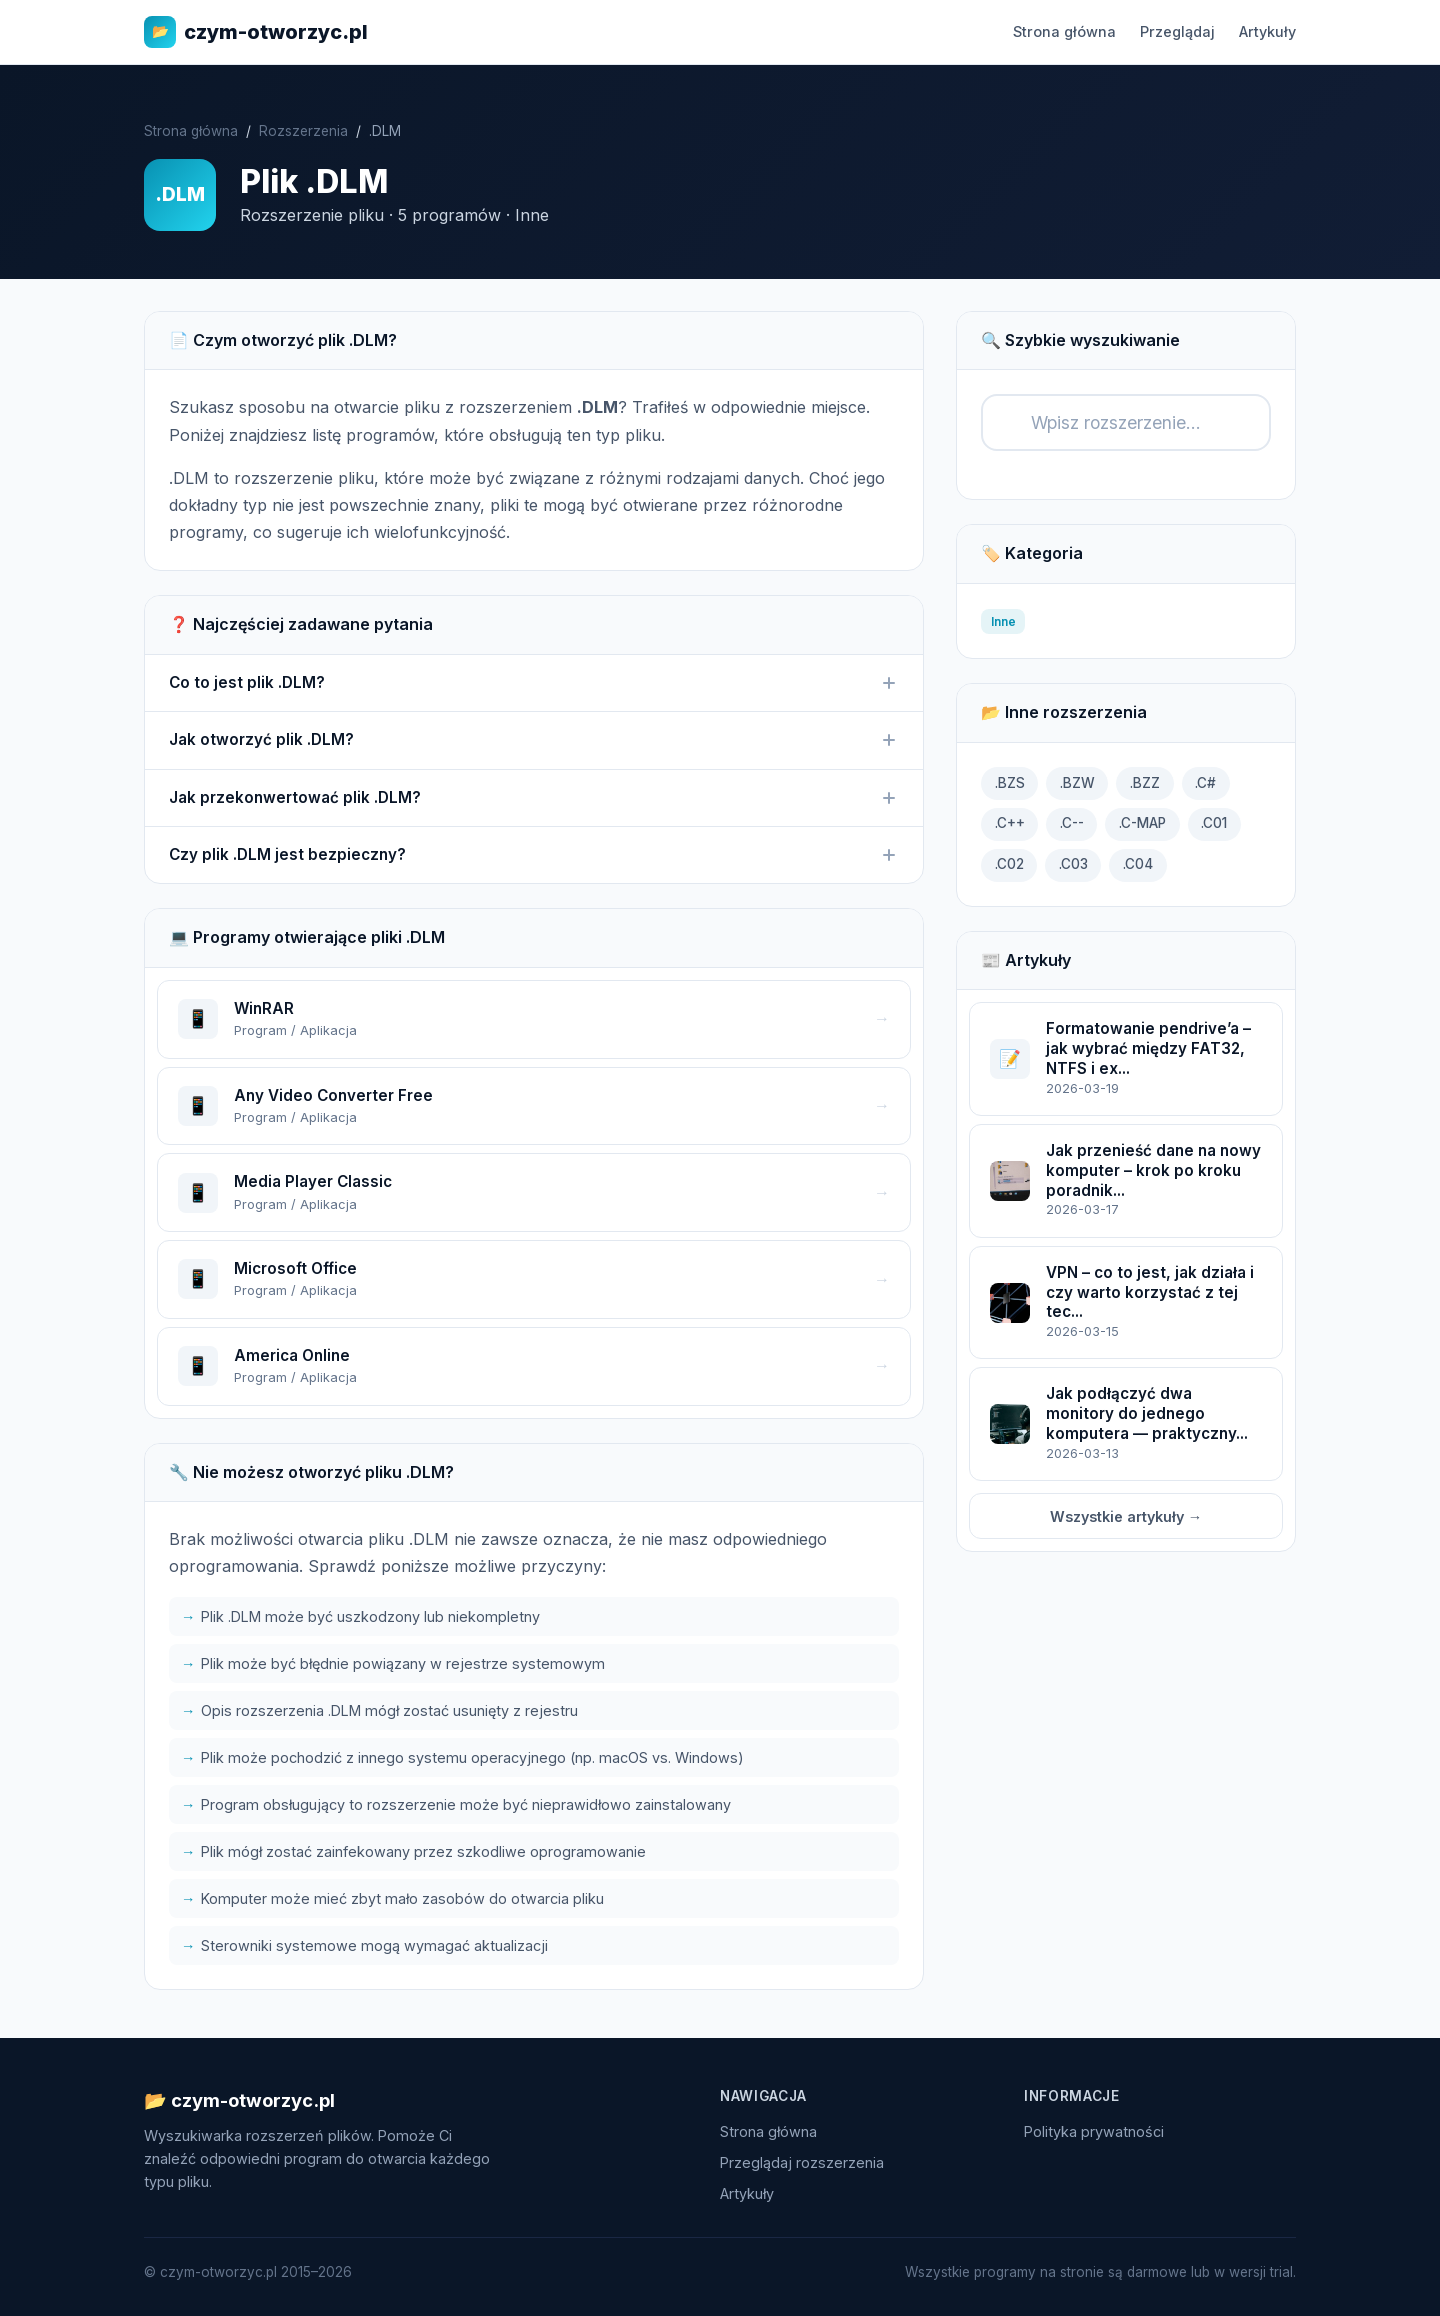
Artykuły (1267, 31)
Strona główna (1064, 31)
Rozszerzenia (303, 131)
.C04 (1138, 864)
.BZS (1010, 783)
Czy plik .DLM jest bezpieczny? (534, 855)
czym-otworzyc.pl (256, 32)
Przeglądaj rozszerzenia (802, 2162)
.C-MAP (1142, 823)
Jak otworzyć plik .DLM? (534, 740)
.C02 (1009, 864)
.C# (1205, 783)
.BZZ (1145, 783)
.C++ (1010, 823)
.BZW (1077, 783)
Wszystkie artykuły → (1126, 1516)
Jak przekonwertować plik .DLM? (534, 798)
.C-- (1072, 823)
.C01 (1214, 823)
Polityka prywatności (1094, 2131)
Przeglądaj (1177, 31)
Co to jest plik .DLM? (534, 683)
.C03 (1073, 864)
